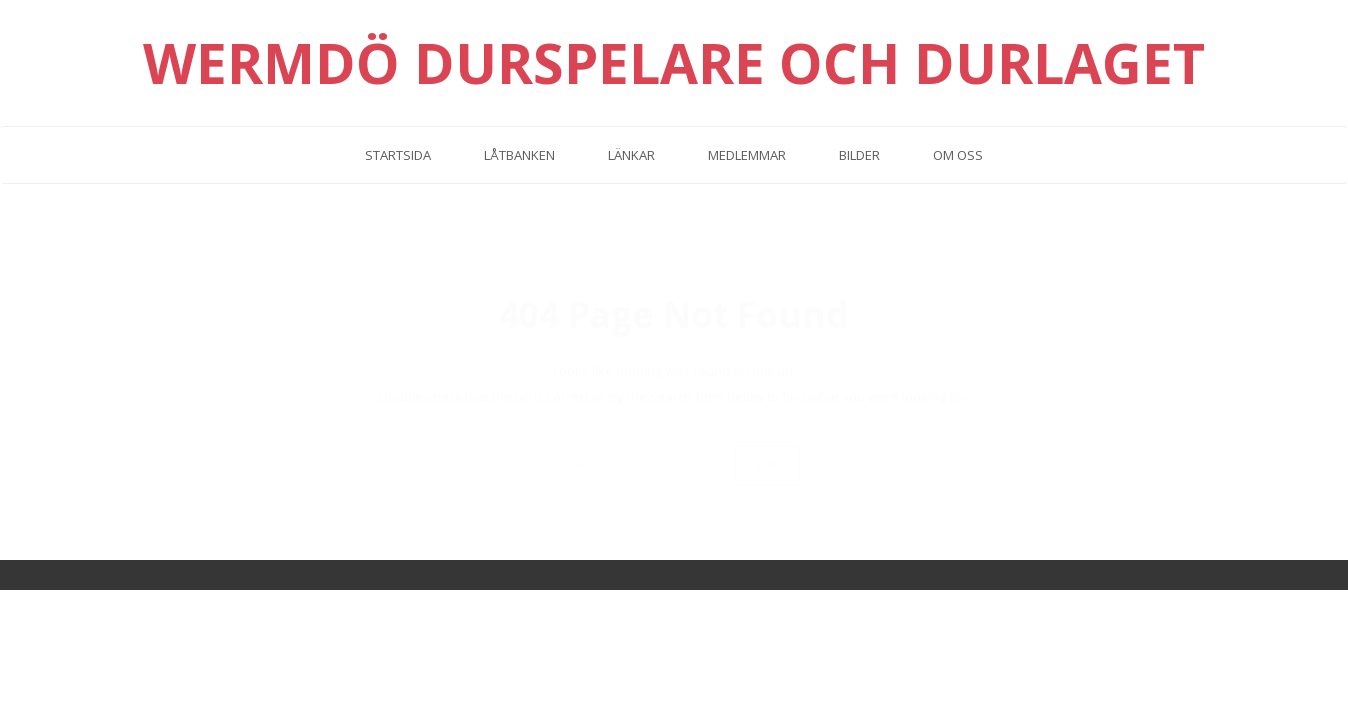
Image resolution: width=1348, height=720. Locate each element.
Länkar (631, 155)
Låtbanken (519, 155)
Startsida (398, 155)
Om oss (958, 155)
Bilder (859, 155)
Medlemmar (747, 155)
